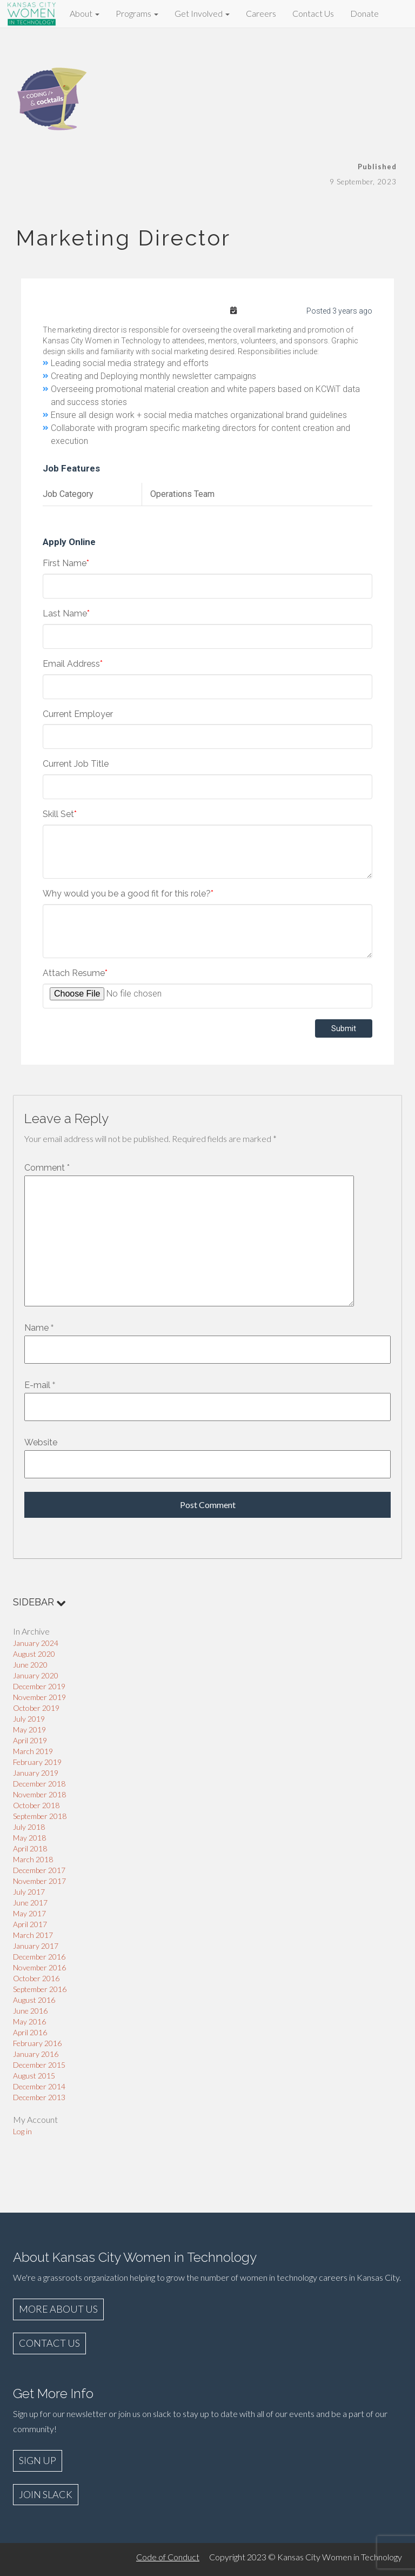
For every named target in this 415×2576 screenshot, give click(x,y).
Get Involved (202, 13)
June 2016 (30, 2010)
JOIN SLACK (45, 2494)
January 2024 (35, 1643)
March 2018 (33, 1859)
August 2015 (34, 2075)
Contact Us (313, 13)
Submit (343, 1028)
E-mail (37, 1385)
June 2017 (30, 1902)
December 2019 (39, 1686)
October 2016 (36, 1978)
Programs (137, 13)
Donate (364, 13)
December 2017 (39, 1870)
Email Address (73, 664)
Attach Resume (75, 973)
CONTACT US (49, 2343)
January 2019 (35, 1772)
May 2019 (29, 1729)
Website (40, 1442)
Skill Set (60, 814)
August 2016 (34, 1999)
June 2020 (30, 1664)
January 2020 (35, 1675)
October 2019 (36, 1707)
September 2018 (39, 1816)
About (84, 13)
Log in (22, 2131)
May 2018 (29, 1837)
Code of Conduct (167, 2557)
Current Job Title (76, 764)
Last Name (66, 613)
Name (36, 1328)
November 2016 (39, 1967)
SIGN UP (37, 2460)
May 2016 (29, 2021)
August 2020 (34, 1653)
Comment (47, 1168)
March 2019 (33, 1751)
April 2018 (30, 1848)
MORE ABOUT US (58, 2309)
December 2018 (39, 1783)
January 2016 (35, 2054)
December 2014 (39, 2086)
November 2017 (39, 1880)
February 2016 (37, 2043)
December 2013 (39, 2097)
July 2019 (29, 1718)
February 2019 (37, 1762)
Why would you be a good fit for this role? (128, 893)
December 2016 (39, 1956)
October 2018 (36, 1805)
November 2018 (39, 1794)
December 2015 (39, 2064)
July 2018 (29, 1826)
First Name (66, 563)
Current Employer (78, 714)
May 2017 (29, 1913)
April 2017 (30, 1924)
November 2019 (39, 1697)
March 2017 (33, 1935)
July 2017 (29, 1891)
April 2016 (30, 2032)
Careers (261, 13)
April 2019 (30, 1740)
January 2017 (35, 1945)
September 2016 (39, 1989)
